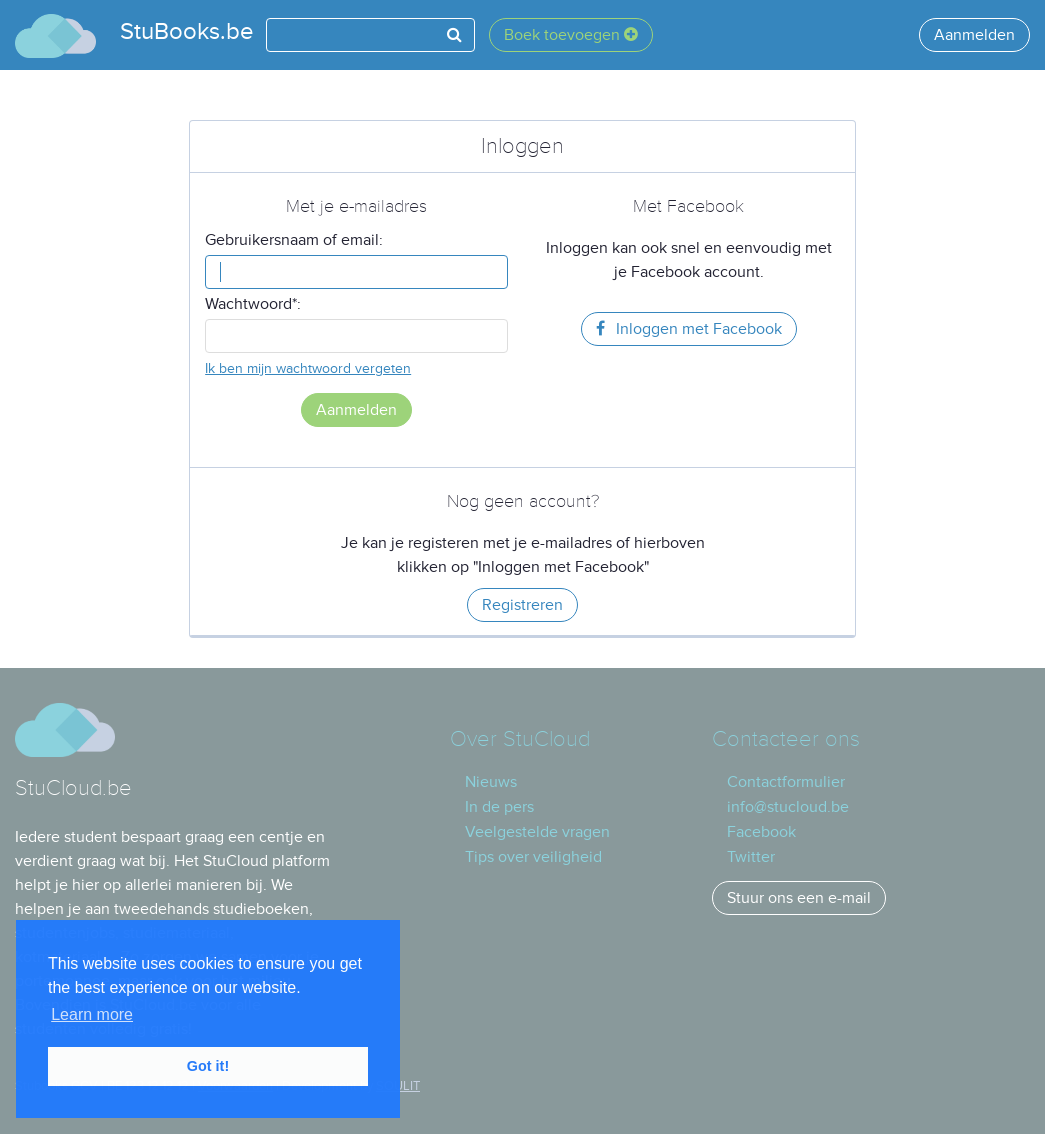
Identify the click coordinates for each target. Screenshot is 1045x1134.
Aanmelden (974, 35)
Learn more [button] (92, 1014)
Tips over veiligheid (533, 857)
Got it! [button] (208, 1066)
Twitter (751, 857)
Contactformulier (786, 782)
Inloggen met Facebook (689, 329)
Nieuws (491, 782)
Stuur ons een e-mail (799, 898)
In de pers (499, 807)
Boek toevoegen (571, 35)
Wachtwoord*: (253, 304)
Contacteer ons (786, 739)
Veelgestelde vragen (537, 832)
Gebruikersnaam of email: (294, 240)
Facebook (761, 832)
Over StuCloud (520, 739)
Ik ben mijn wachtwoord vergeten (308, 368)
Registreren (522, 605)
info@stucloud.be (788, 807)
